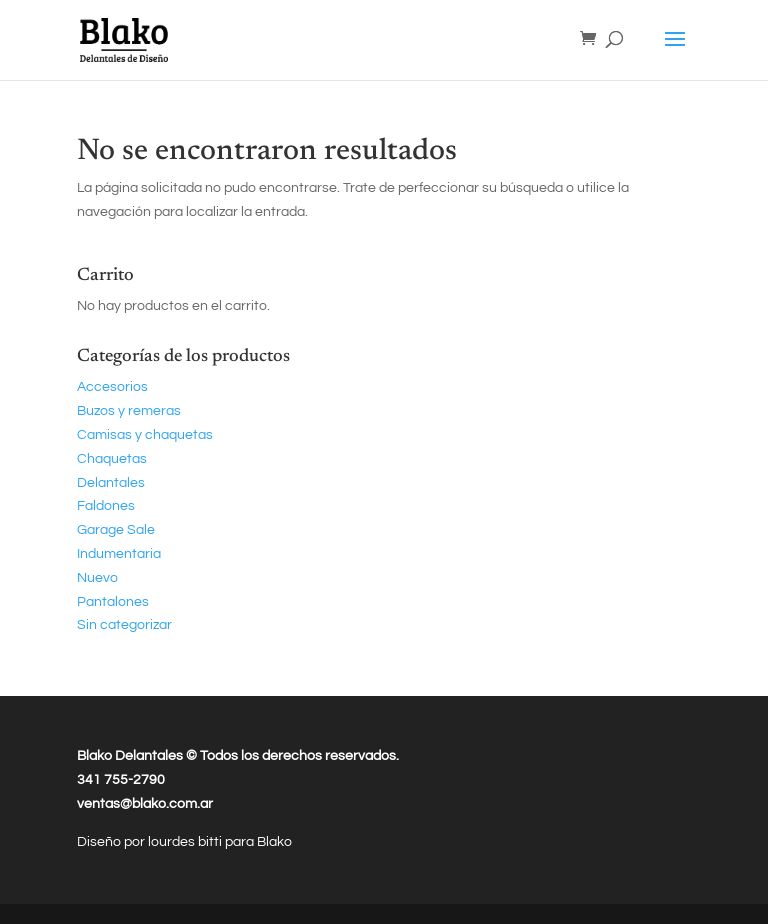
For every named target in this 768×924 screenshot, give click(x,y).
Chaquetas (112, 459)
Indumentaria (119, 554)
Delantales (111, 483)
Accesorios (112, 387)
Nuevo (97, 578)
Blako (274, 842)
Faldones (106, 506)
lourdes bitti (186, 842)
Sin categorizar (124, 625)
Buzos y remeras (129, 411)
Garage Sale (116, 530)
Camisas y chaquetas (145, 435)
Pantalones (113, 602)
